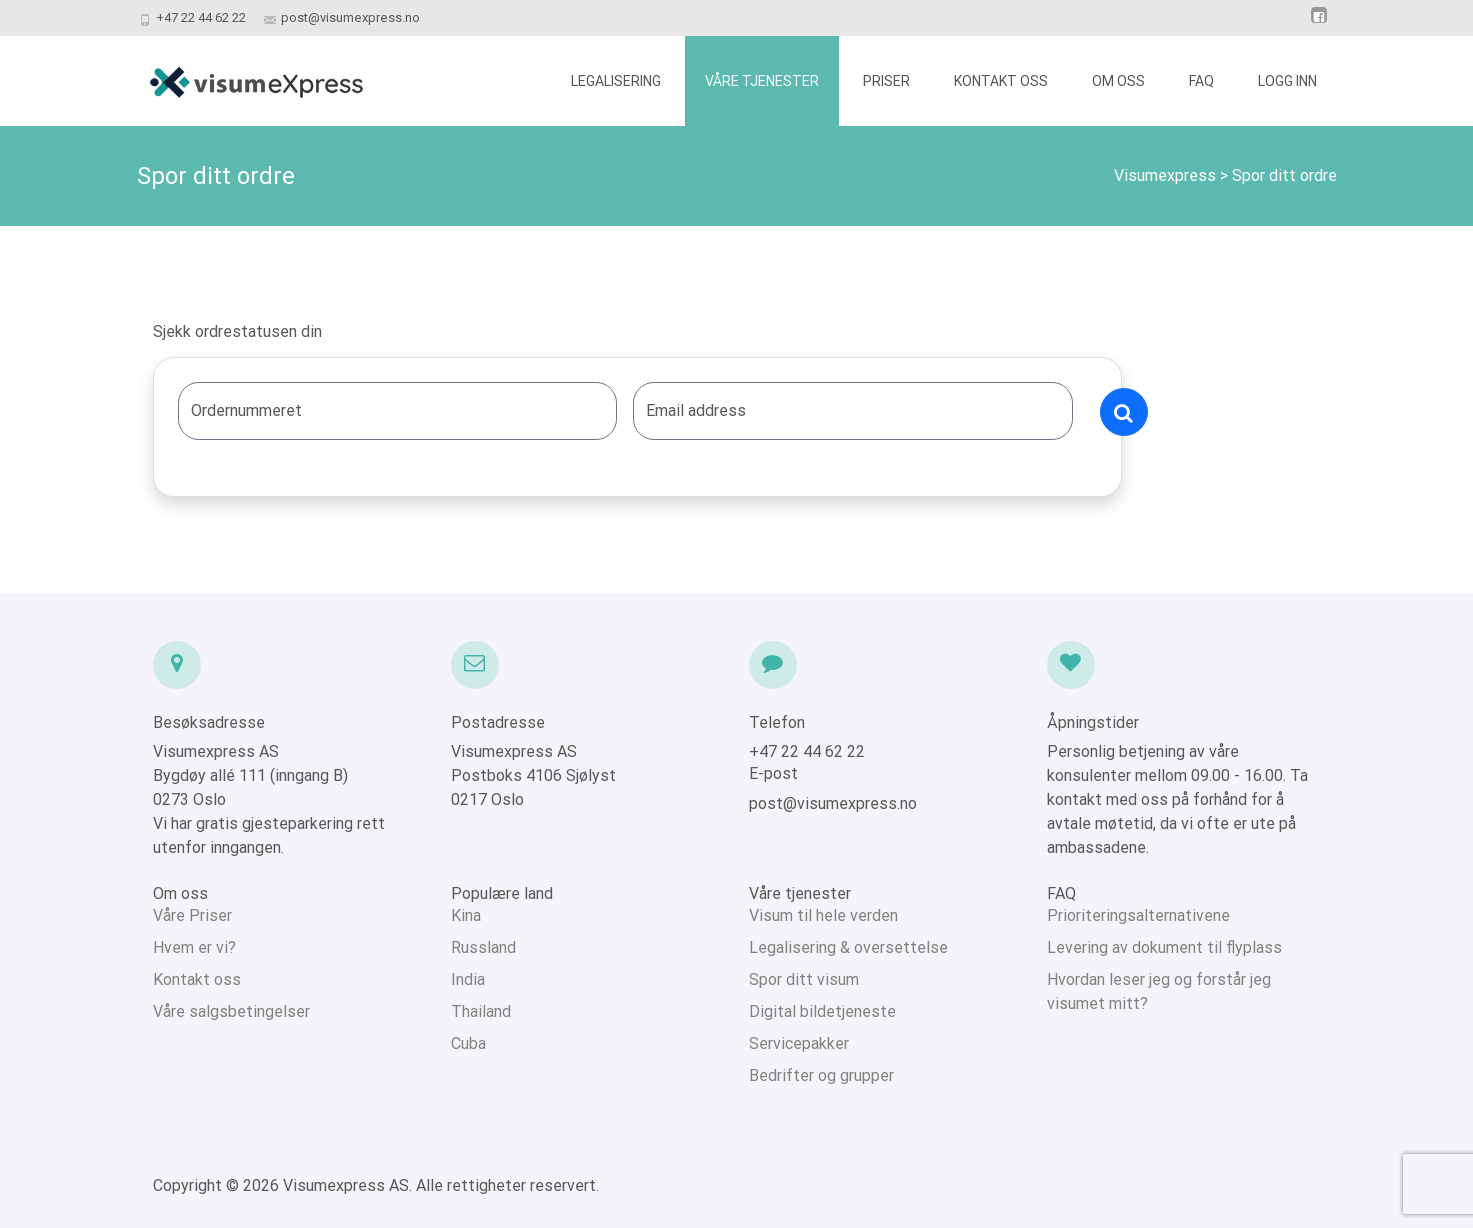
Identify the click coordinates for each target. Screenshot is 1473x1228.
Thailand (481, 1011)
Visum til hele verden (823, 915)
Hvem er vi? (194, 947)
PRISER (886, 81)
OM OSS (1118, 81)
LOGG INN (1287, 81)
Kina (466, 915)
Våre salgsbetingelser (231, 1011)
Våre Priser (192, 915)
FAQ (1201, 81)
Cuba (468, 1043)
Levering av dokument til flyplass (1164, 947)
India (468, 979)
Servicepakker (799, 1043)
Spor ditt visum (804, 979)
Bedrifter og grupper (821, 1075)
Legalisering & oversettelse (848, 947)
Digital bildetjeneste (822, 1011)
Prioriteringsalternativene (1138, 915)
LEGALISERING (616, 81)
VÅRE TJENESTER (762, 81)
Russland (483, 947)
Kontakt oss (197, 979)
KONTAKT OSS (1001, 81)
